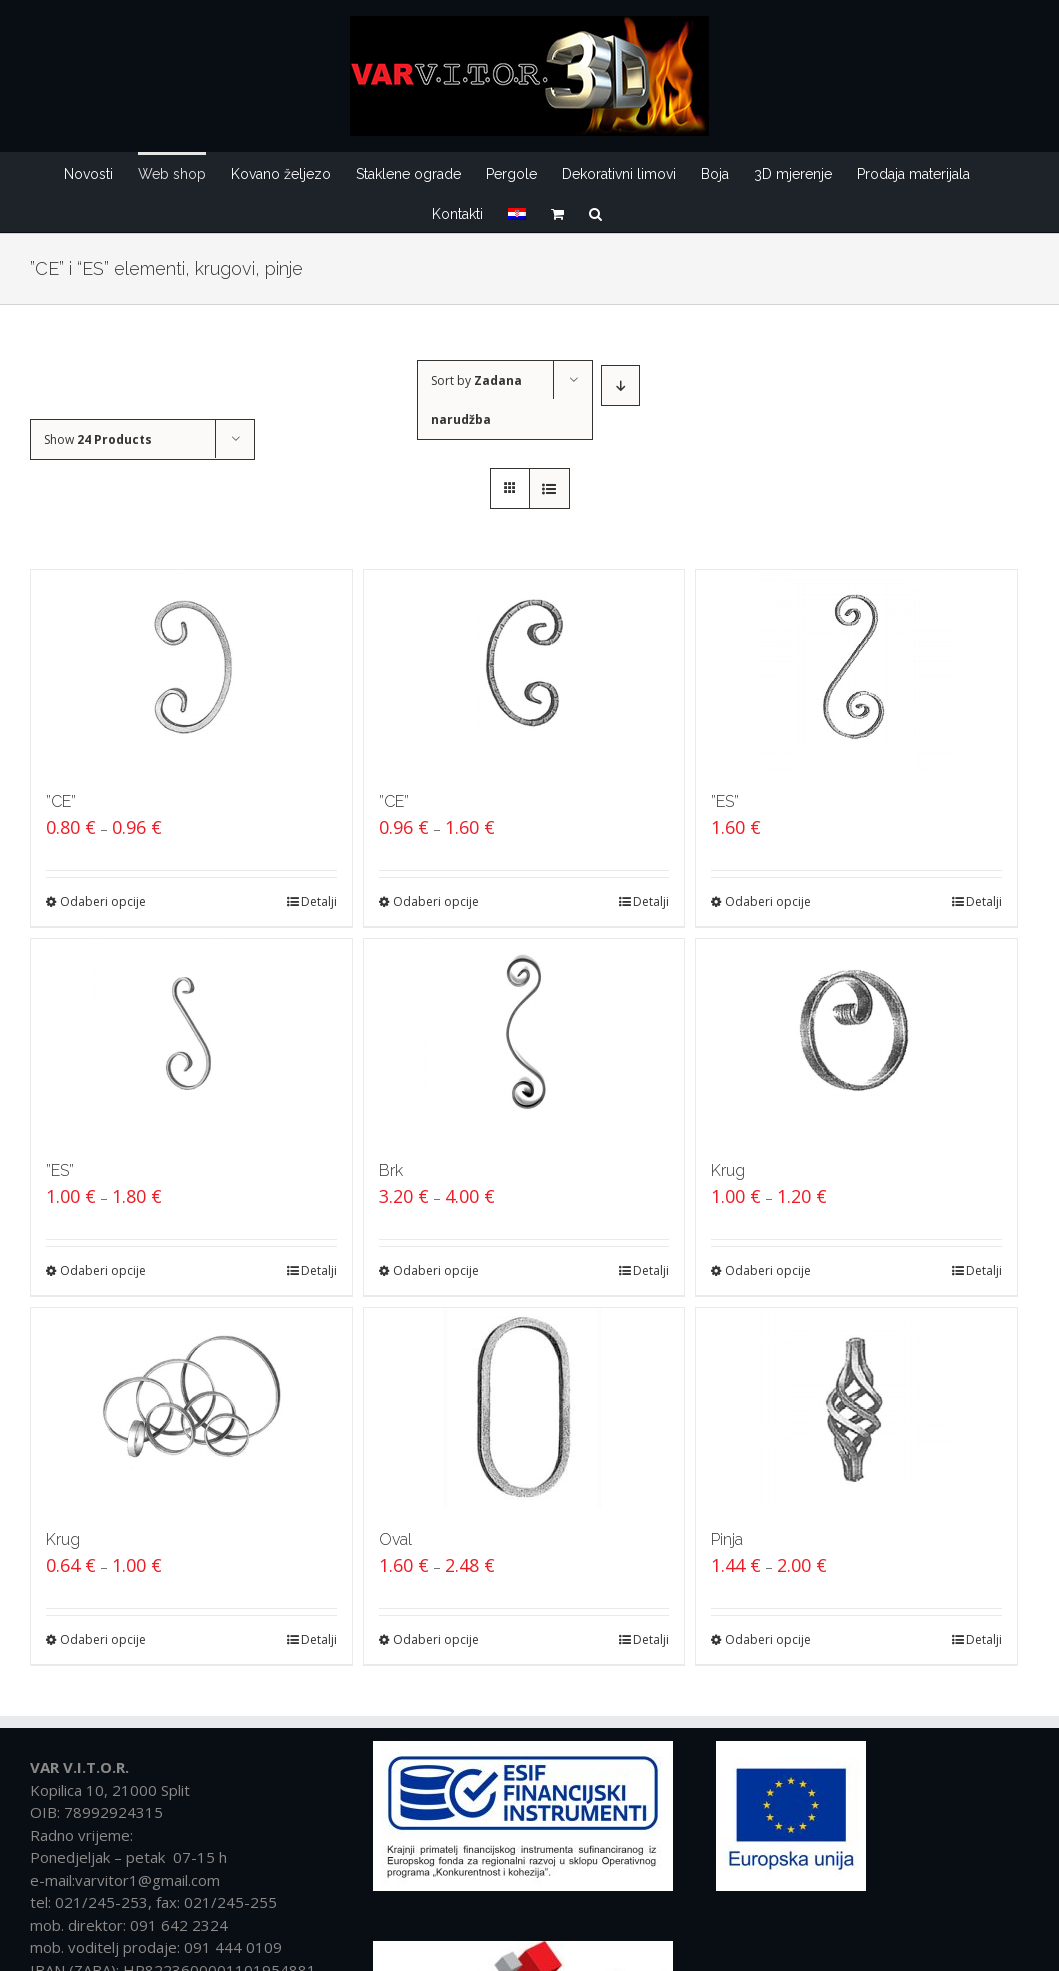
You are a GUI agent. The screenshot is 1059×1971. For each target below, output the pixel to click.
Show (98, 439)
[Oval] (524, 1408)
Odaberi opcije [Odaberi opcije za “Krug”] (768, 1270)
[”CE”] (191, 670)
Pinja (727, 1539)
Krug (728, 1170)
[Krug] (856, 1039)
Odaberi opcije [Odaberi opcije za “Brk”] (436, 1270)
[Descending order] (620, 385)
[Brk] (524, 1039)
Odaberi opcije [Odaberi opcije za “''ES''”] (768, 901)
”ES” (725, 801)
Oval (395, 1539)
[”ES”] (856, 670)
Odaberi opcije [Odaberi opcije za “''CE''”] (103, 901)
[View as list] (549, 488)
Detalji (319, 901)
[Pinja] (856, 1408)
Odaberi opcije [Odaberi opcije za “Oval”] (436, 1639)
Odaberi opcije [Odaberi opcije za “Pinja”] (768, 1639)
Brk (391, 1170)
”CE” (61, 801)
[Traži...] (595, 212)
